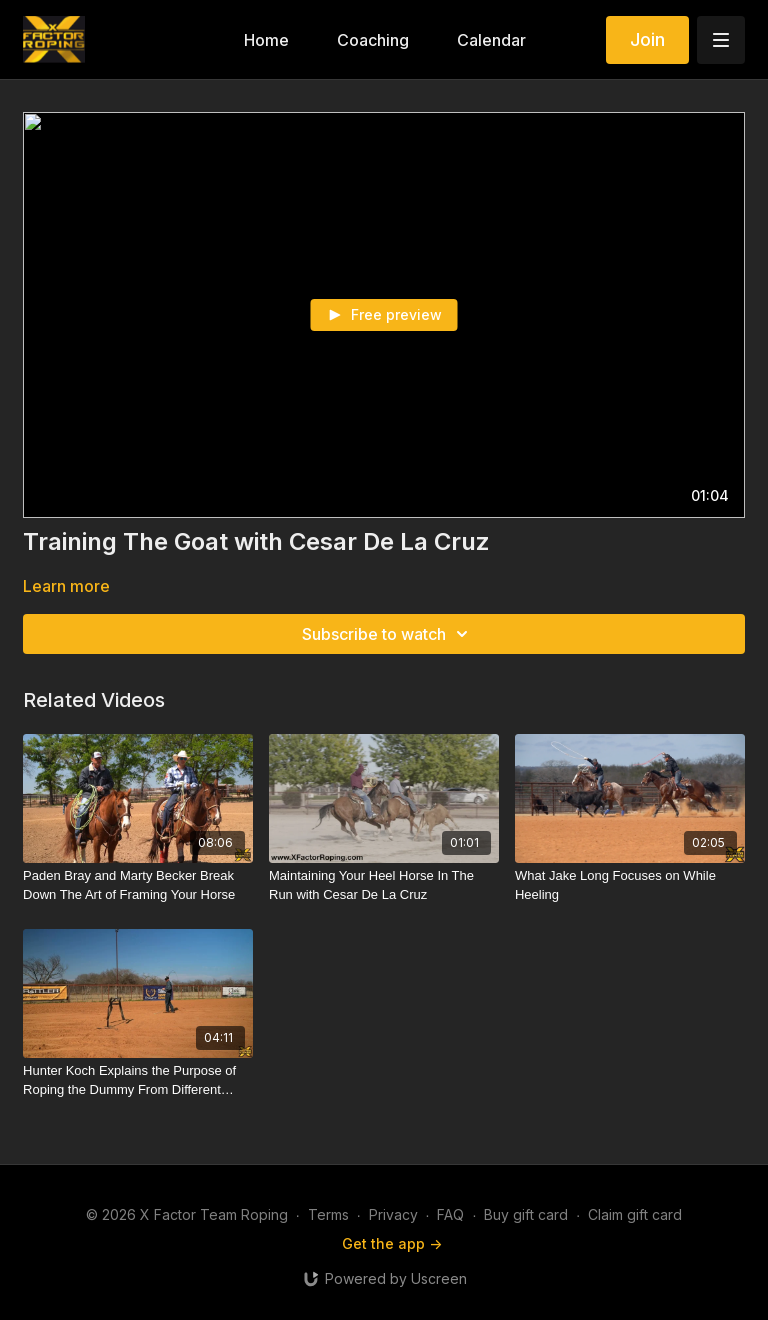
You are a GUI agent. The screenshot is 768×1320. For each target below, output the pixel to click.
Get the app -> (392, 1243)
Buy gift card (526, 1214)
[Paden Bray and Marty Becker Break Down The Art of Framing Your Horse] (138, 885)
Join (647, 39)
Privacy (393, 1214)
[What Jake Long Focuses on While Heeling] (630, 885)
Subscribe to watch (388, 634)
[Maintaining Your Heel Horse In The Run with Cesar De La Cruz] (384, 885)
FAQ (450, 1214)
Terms (328, 1214)
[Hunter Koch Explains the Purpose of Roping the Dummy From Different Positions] (138, 1080)
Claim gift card (635, 1214)
